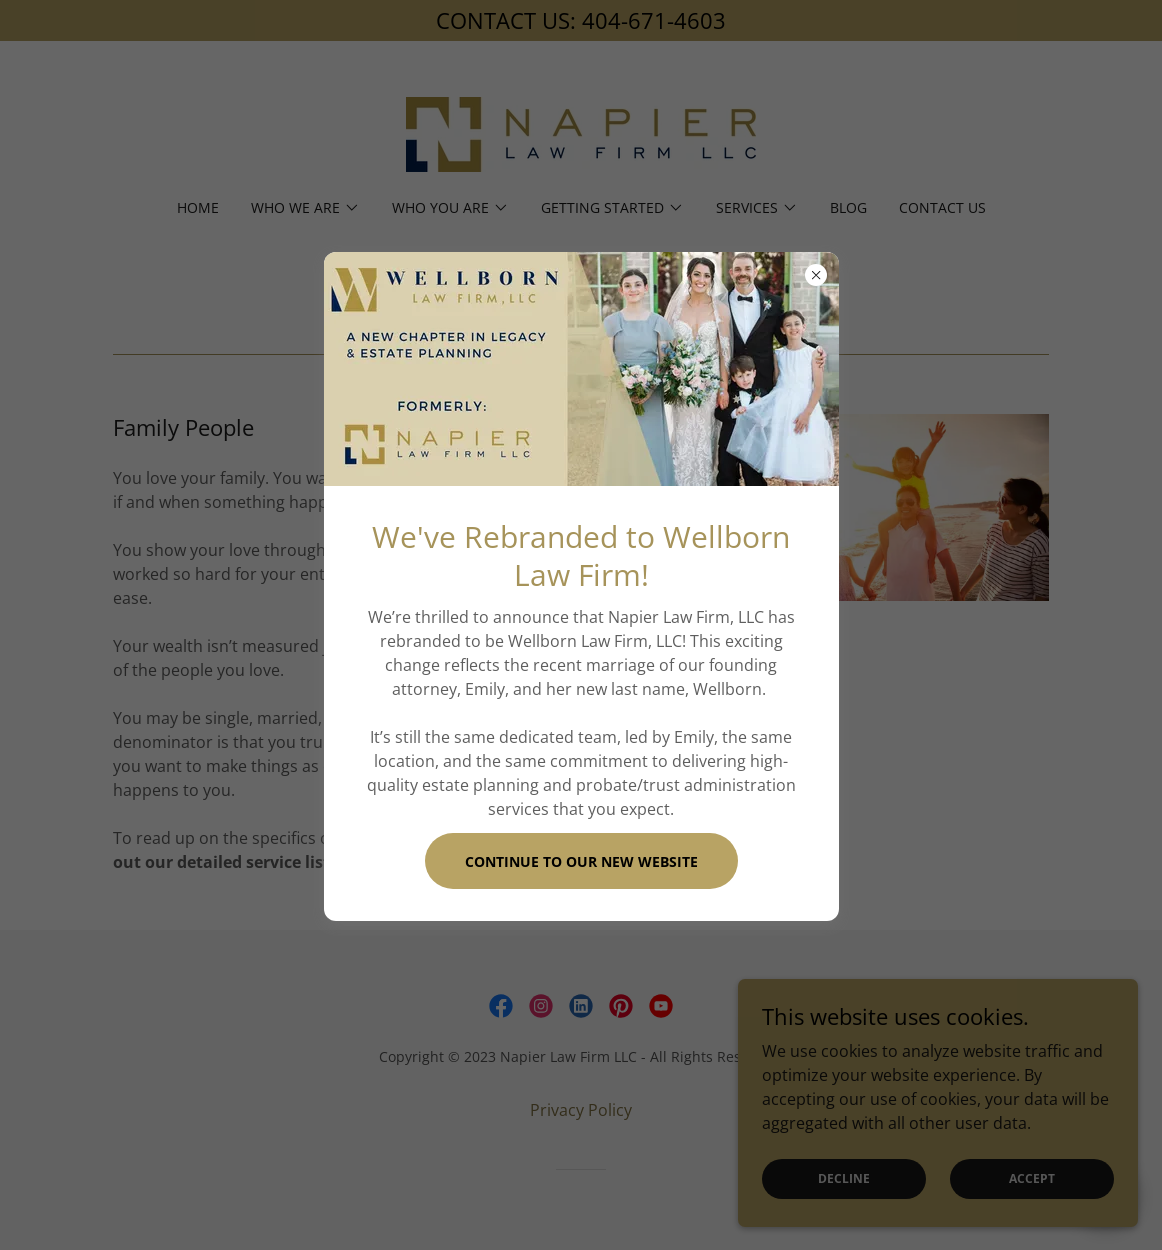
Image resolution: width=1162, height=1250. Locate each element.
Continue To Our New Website (581, 861)
